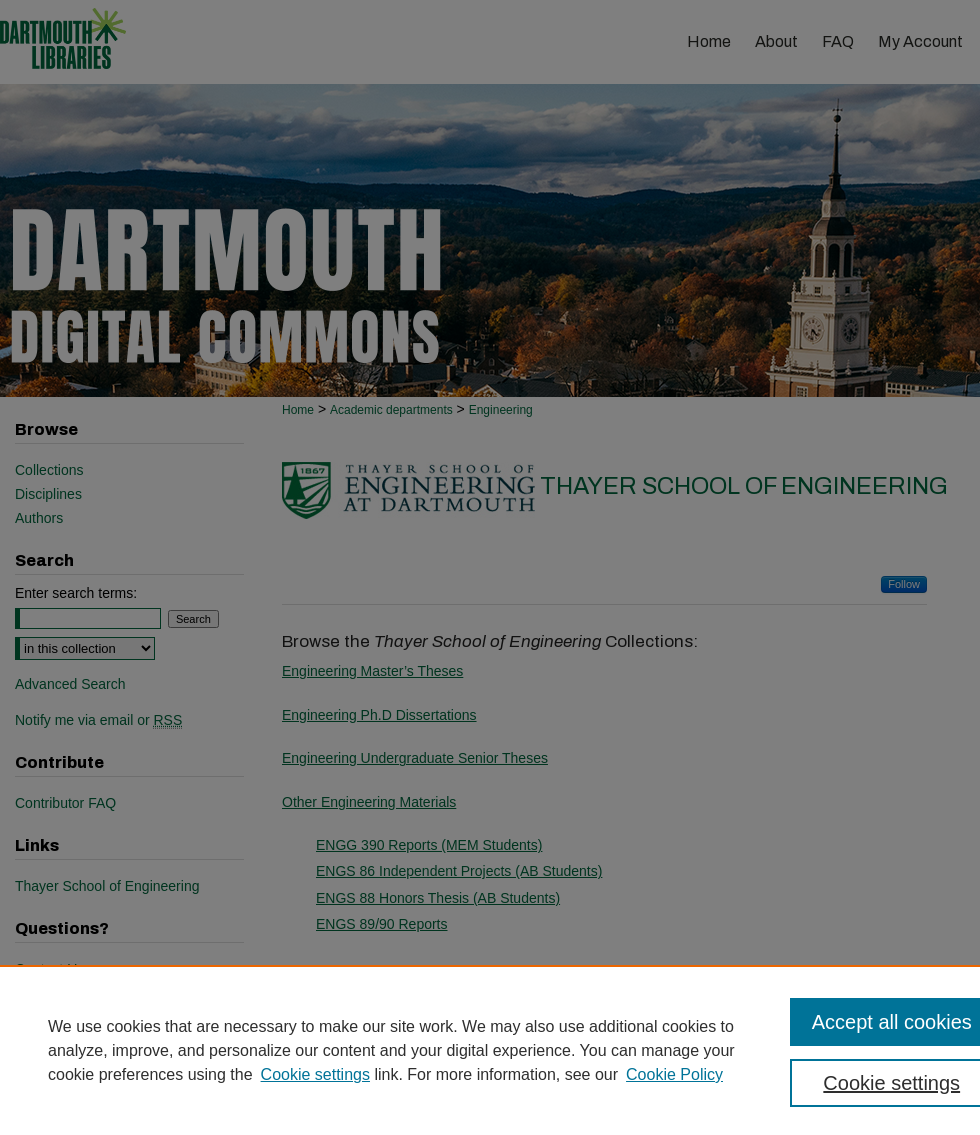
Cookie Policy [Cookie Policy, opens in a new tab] (674, 1074)
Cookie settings (315, 1074)
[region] (490, 1050)
